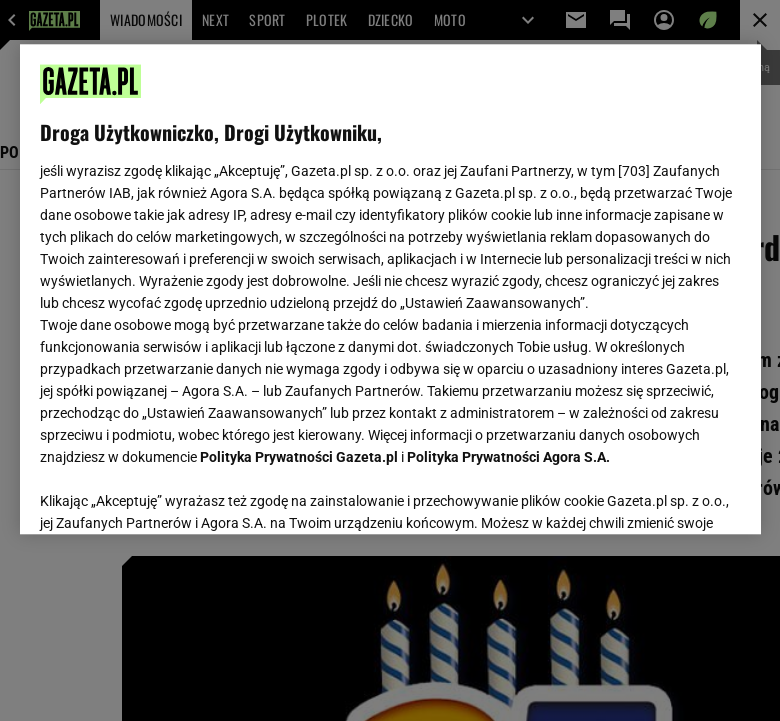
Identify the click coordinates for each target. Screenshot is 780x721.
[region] (390, 289)
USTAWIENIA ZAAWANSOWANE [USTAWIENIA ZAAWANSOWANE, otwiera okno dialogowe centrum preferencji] (170, 494)
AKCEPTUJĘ (672, 495)
